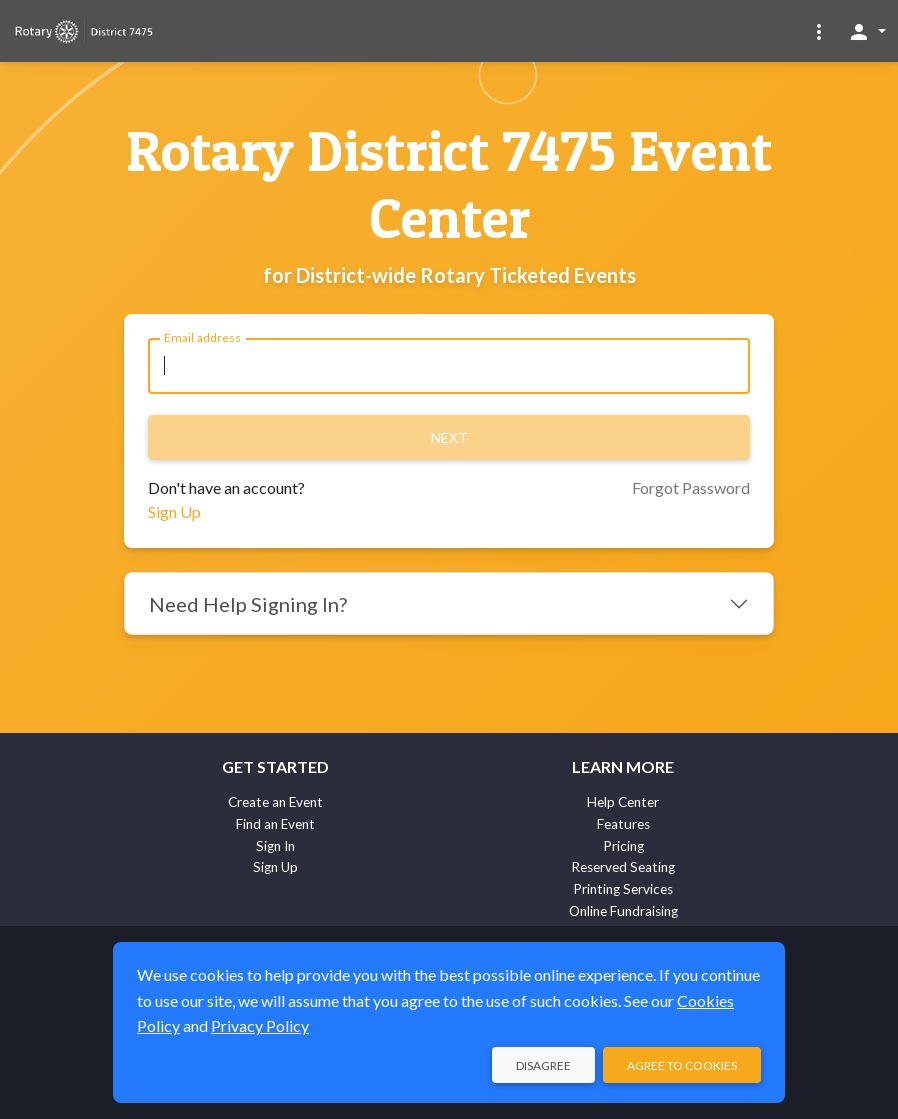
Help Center (623, 802)
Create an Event (275, 802)
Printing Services (623, 889)
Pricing (623, 846)
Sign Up (174, 511)
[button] (819, 31)
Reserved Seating (623, 867)
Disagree (543, 1065)
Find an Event (275, 824)
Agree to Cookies (682, 1065)
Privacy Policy (260, 1025)
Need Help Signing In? (248, 604)
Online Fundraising (623, 911)
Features (623, 824)
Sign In (275, 846)
